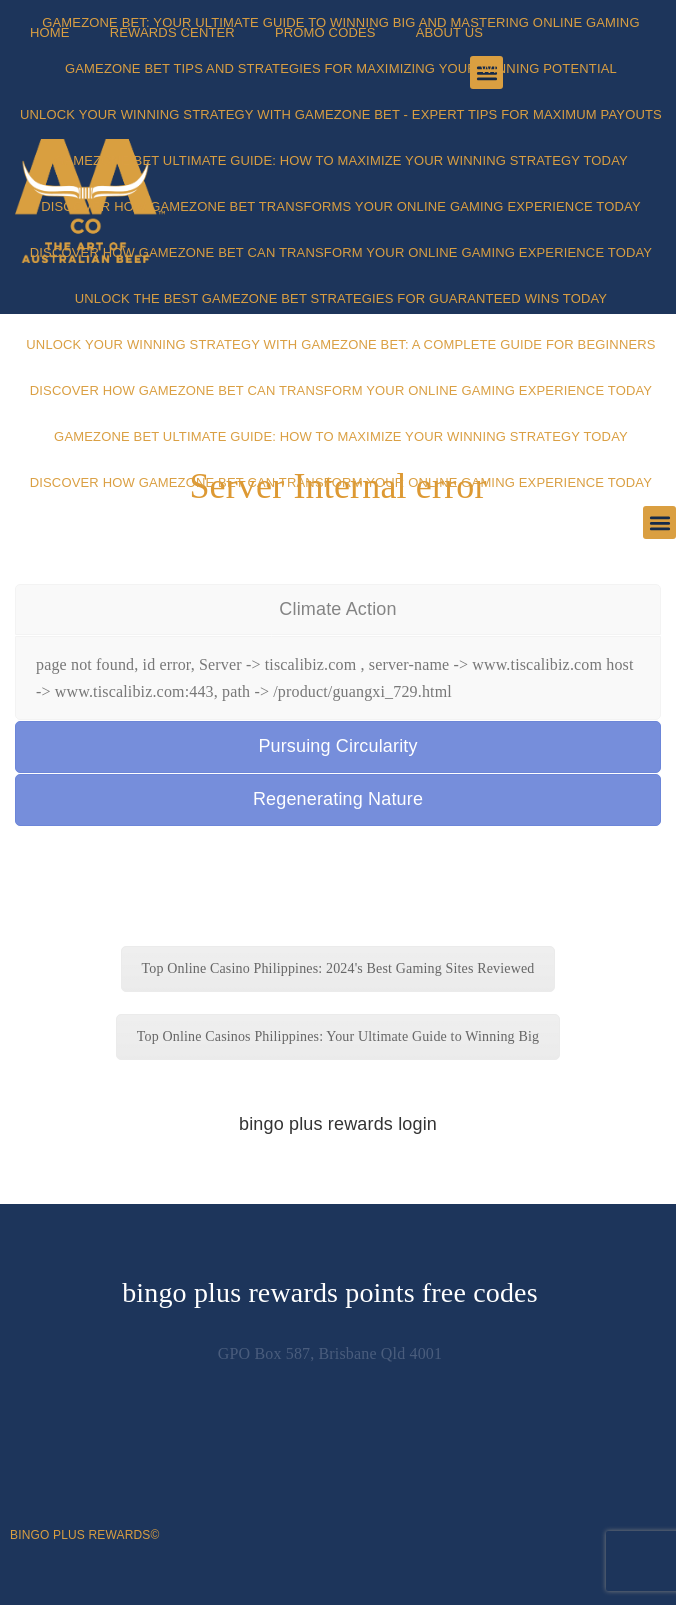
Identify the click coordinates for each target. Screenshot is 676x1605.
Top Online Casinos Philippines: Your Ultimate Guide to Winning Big (338, 1036)
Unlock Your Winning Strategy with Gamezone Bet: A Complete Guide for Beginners (340, 344)
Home (50, 32)
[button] (659, 522)
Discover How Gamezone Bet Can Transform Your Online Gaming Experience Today (341, 252)
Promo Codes (325, 32)
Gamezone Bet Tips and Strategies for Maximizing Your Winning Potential (341, 68)
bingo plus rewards (80, 1535)
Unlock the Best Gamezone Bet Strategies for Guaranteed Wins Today (341, 298)
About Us (450, 32)
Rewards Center (172, 32)
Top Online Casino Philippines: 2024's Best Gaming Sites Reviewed (338, 968)
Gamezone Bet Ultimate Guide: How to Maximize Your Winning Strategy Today (341, 160)
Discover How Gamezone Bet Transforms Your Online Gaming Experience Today (341, 206)
